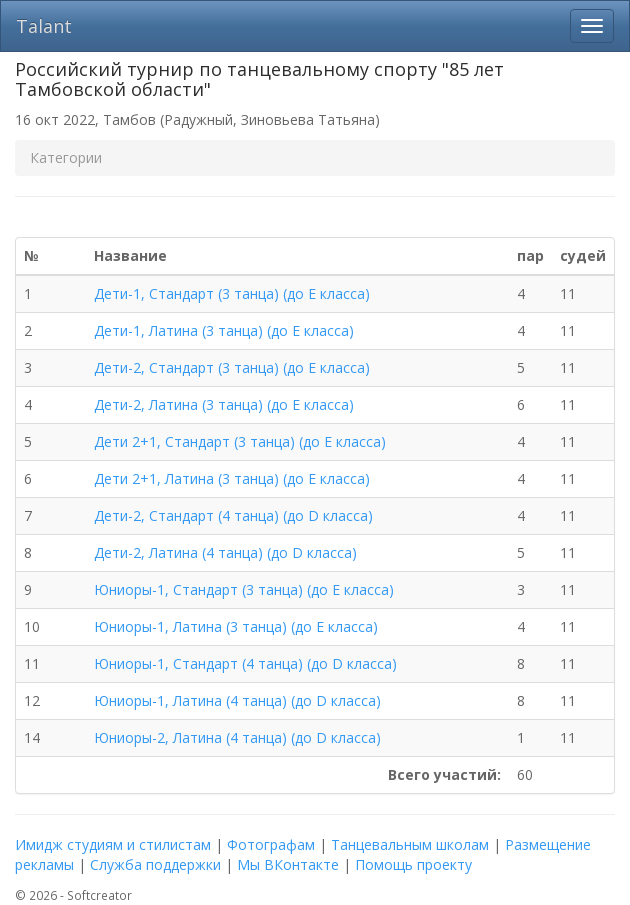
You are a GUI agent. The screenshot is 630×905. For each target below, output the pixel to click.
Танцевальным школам (410, 844)
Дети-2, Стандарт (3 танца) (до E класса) (232, 367)
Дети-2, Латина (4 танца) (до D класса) (225, 552)
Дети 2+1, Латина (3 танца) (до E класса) (232, 478)
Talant (44, 26)
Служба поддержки (155, 864)
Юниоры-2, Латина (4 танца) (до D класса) (237, 737)
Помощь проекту (413, 864)
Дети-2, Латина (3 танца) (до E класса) (224, 404)
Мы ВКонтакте (288, 864)
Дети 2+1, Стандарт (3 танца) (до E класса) (240, 441)
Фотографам (271, 844)
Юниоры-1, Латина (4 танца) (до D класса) (237, 700)
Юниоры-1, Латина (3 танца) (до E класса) (236, 626)
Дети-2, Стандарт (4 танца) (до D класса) (233, 515)
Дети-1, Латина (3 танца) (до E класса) (224, 330)
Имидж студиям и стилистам (113, 844)
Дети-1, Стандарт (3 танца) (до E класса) (232, 293)
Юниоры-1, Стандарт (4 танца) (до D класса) (245, 663)
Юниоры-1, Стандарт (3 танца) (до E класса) (244, 589)
